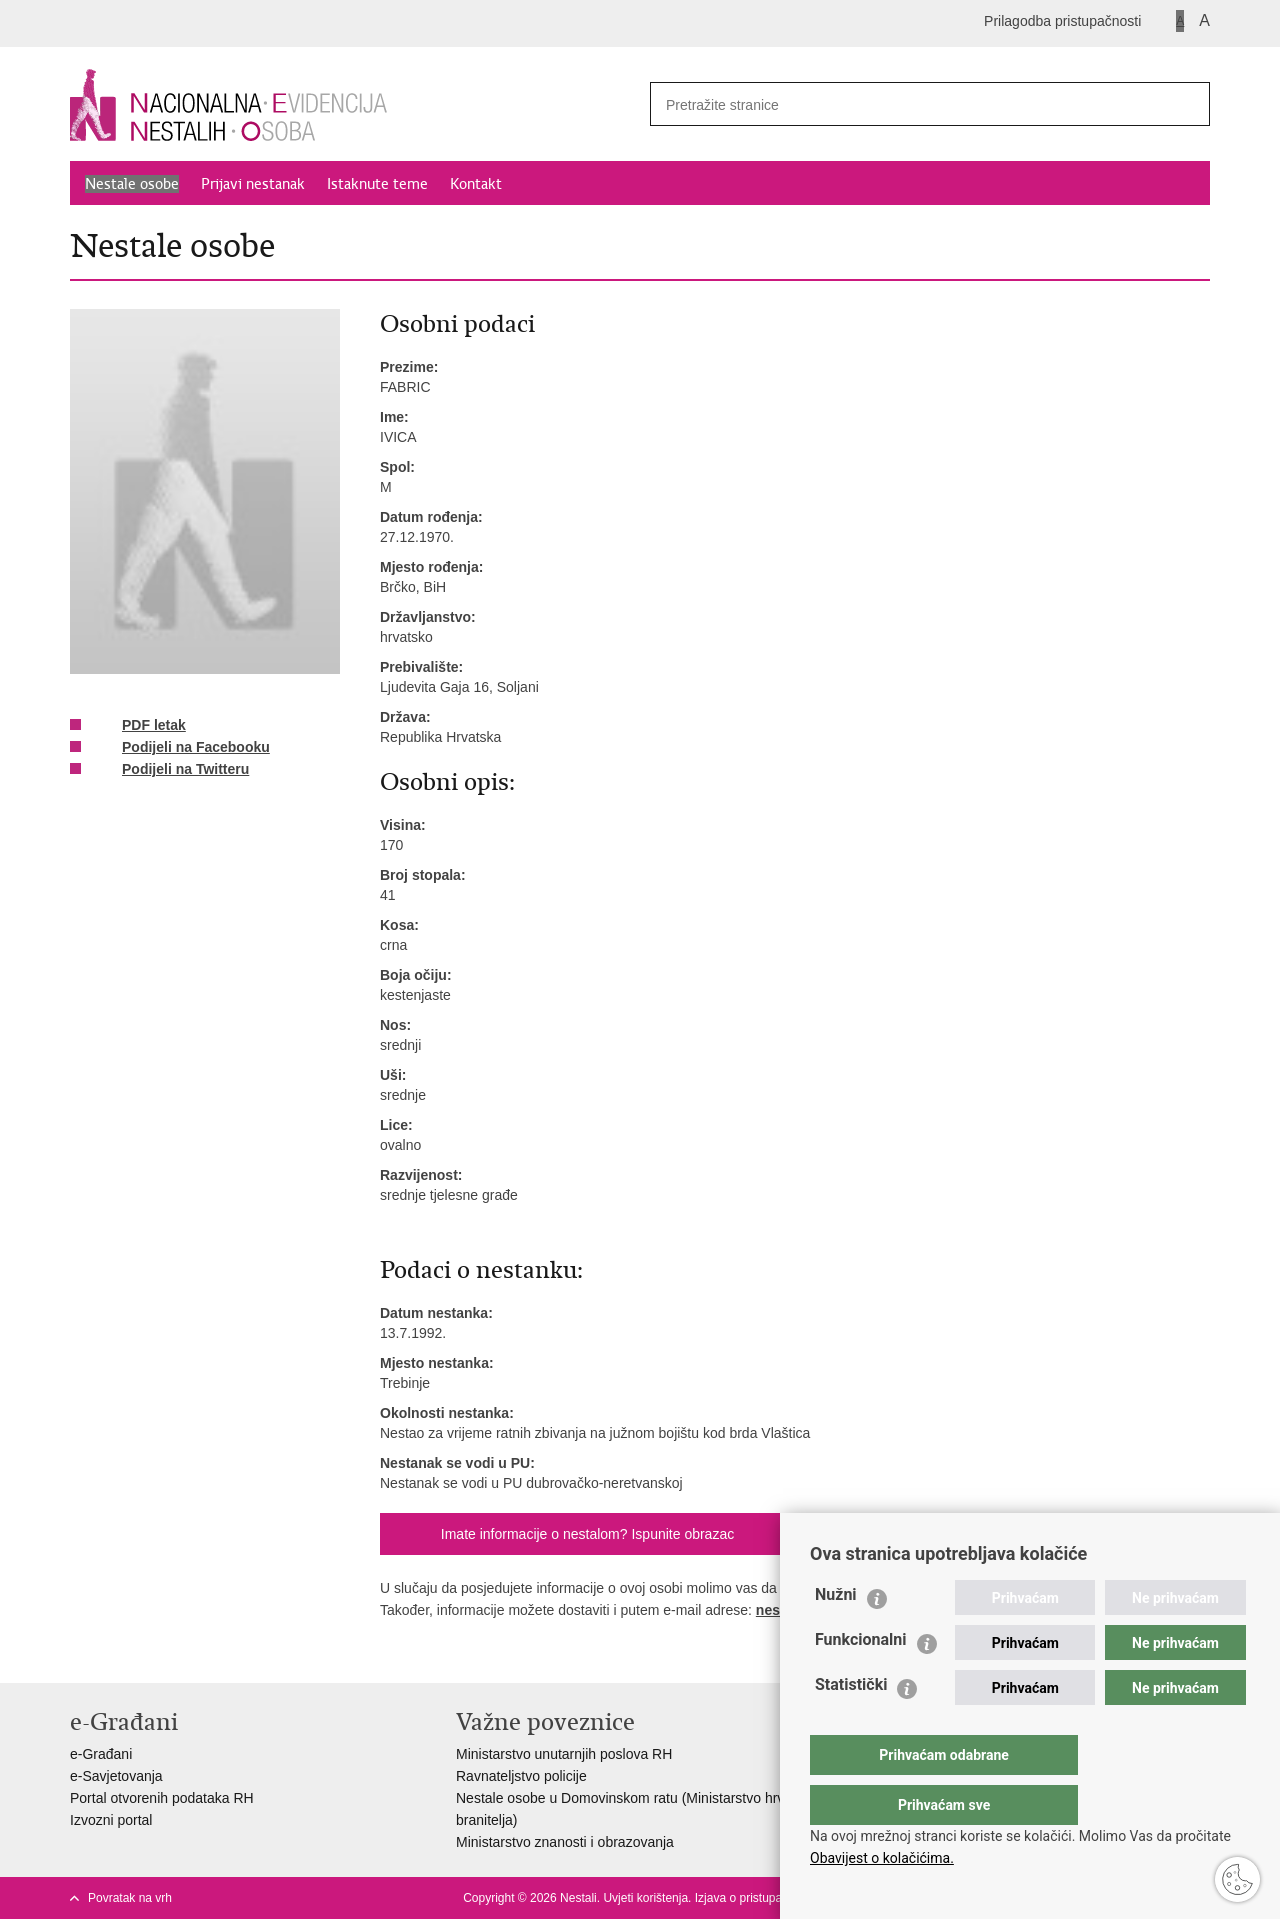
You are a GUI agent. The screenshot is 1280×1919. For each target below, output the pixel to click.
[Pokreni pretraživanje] (1187, 104)
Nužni (836, 1634)
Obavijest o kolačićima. (882, 1858)
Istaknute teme (377, 184)
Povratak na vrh (130, 1898)
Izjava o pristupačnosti (754, 1898)
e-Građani (101, 1754)
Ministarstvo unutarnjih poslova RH (564, 1754)
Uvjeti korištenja (645, 1898)
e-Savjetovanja (116, 1776)
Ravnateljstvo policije (521, 1776)
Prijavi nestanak (253, 184)
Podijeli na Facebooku (182, 748)
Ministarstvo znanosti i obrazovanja (565, 1842)
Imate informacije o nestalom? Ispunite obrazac (587, 1534)
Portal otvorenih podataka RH (162, 1798)
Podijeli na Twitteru (171, 770)
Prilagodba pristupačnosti (1062, 21)
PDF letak (140, 726)
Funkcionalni (861, 1679)
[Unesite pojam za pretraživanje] (901, 104)
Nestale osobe (132, 184)
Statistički (851, 1724)
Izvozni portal (111, 1820)
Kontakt (476, 184)
